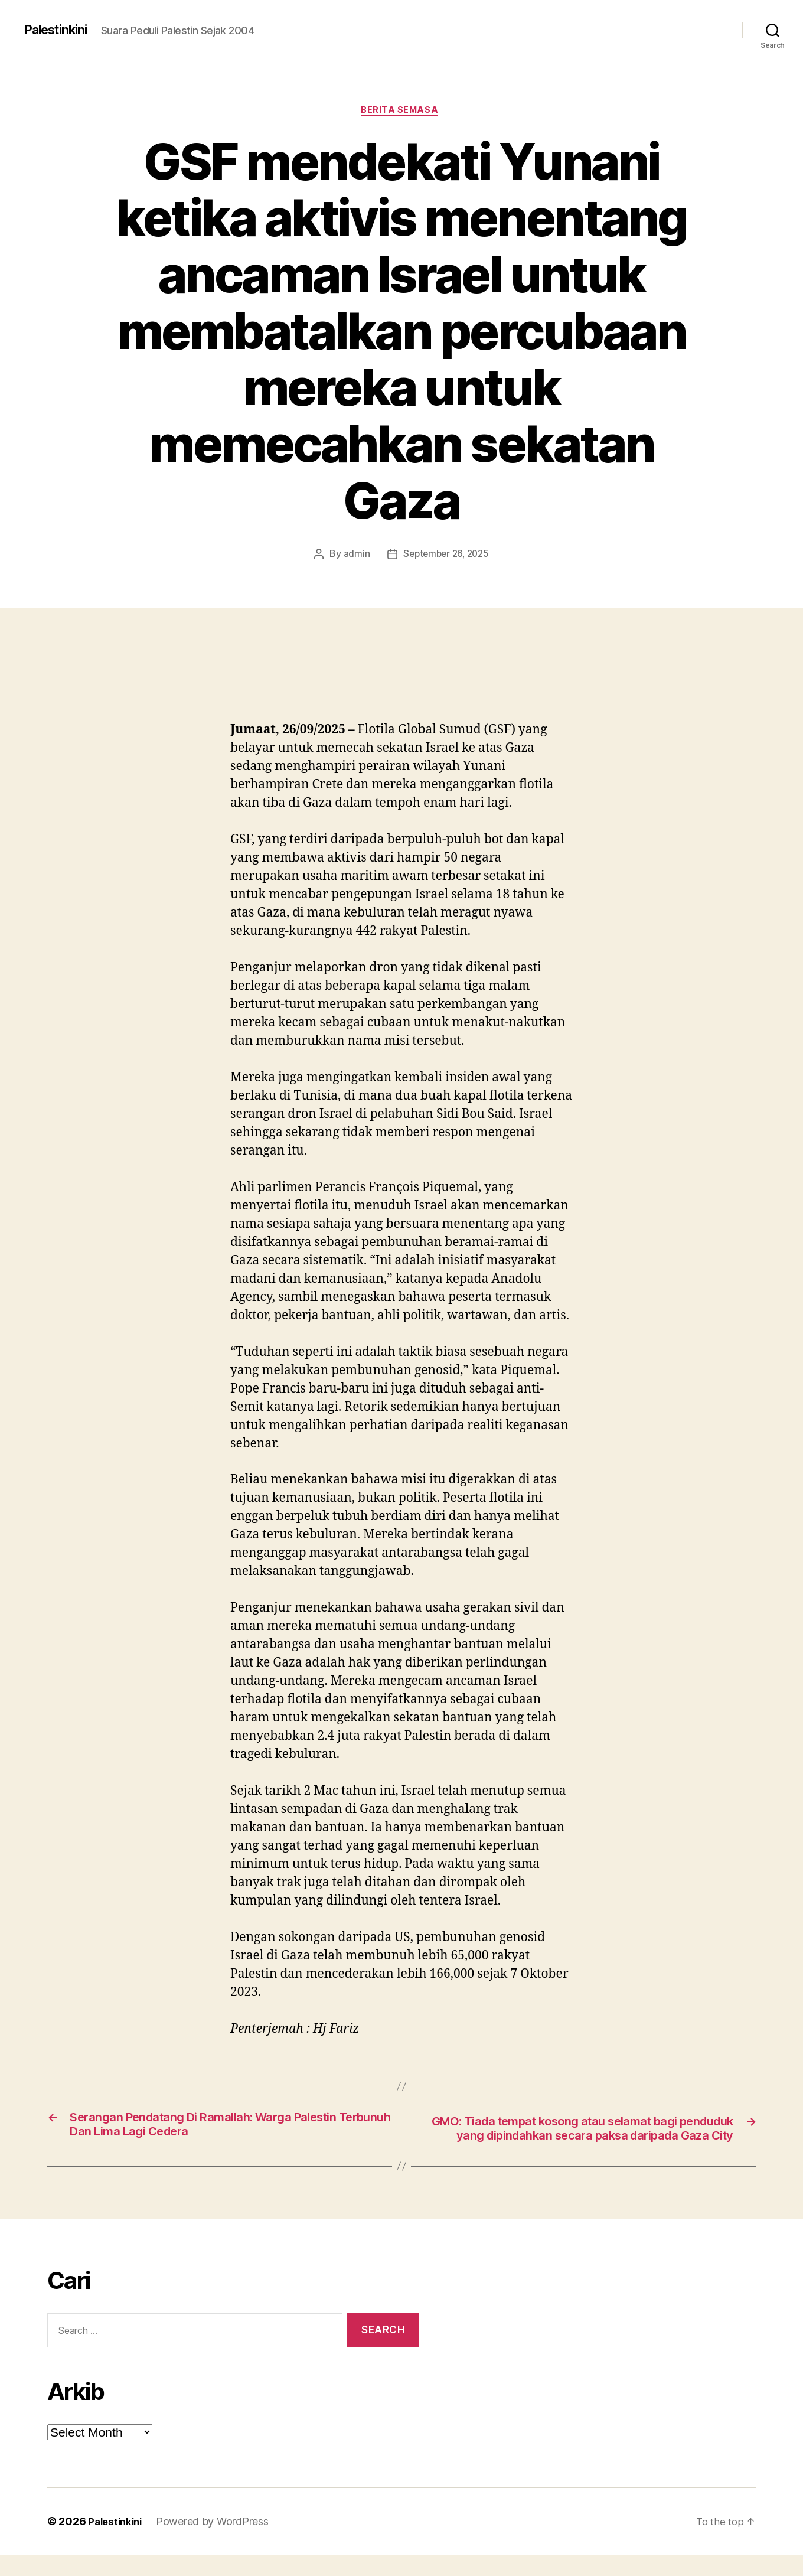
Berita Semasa (401, 111)
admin (354, 556)
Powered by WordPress (217, 2542)
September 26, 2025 (445, 556)
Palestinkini (60, 29)
